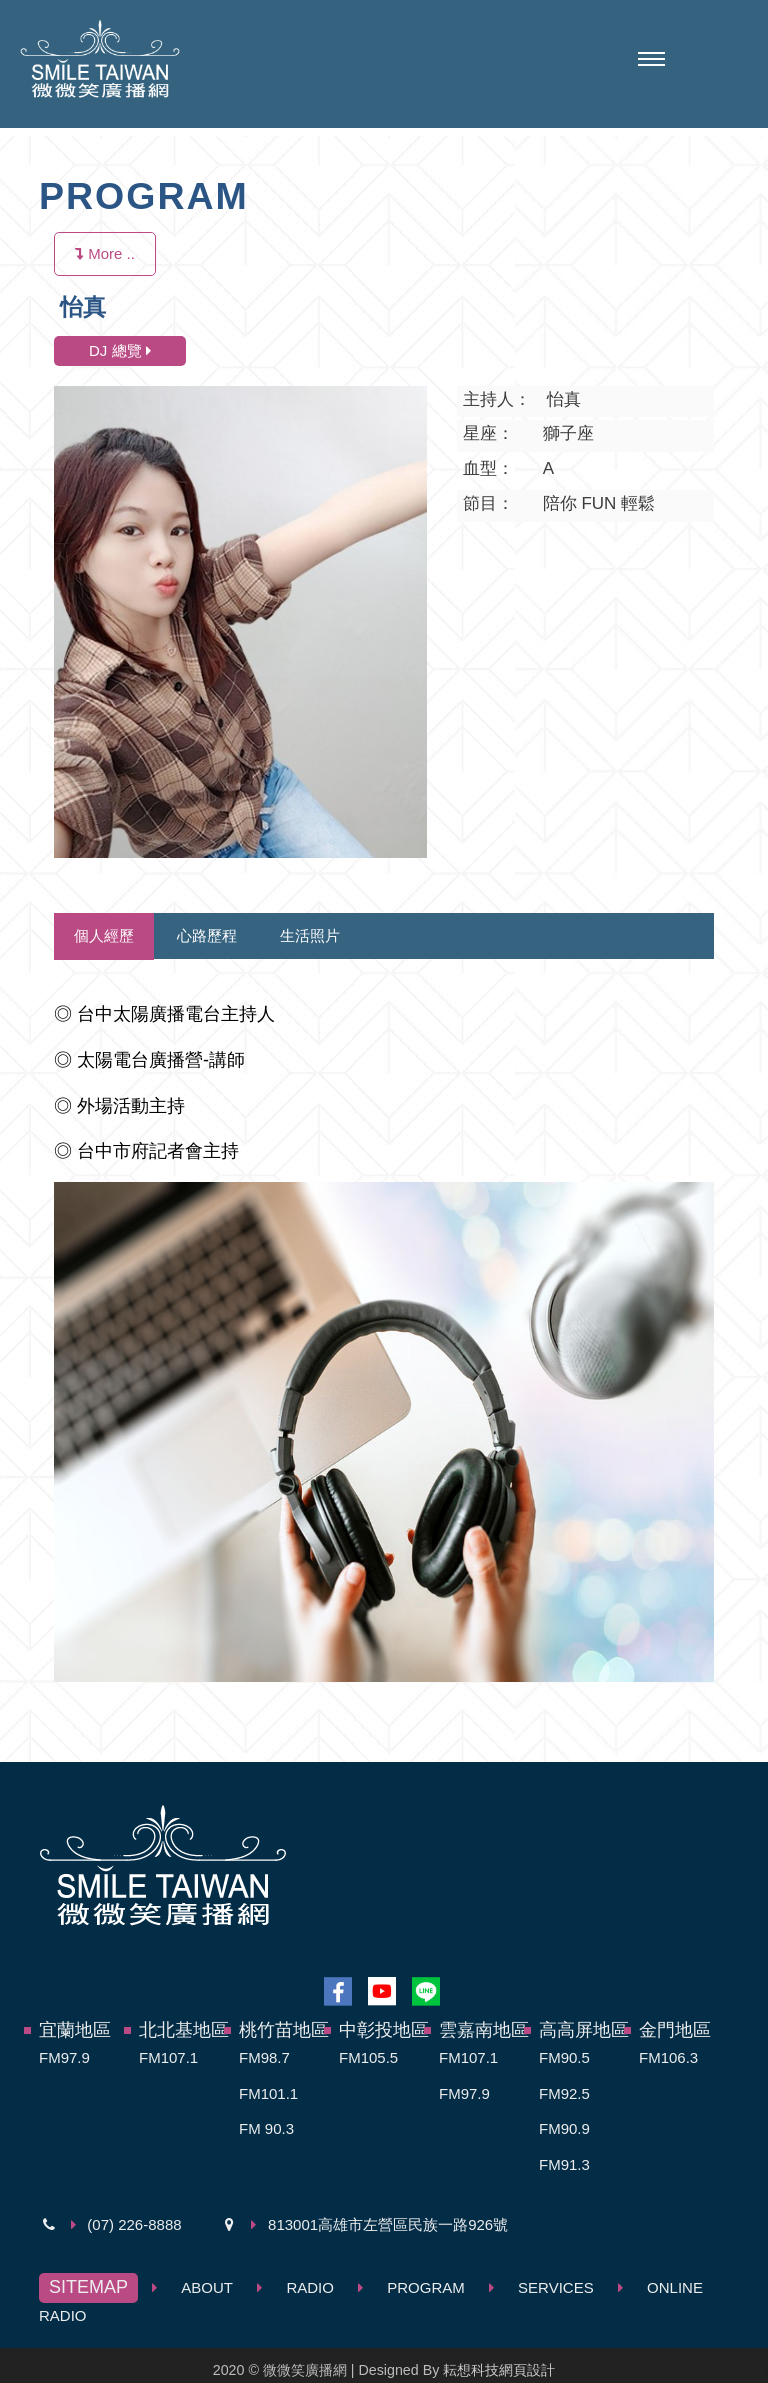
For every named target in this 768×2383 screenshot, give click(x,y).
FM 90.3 (266, 2128)
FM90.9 (564, 2128)
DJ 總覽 (120, 350)
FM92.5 (564, 2093)
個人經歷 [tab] (104, 935)
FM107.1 (168, 2057)
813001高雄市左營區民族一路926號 (388, 2224)
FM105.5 (368, 2057)
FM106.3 (668, 2057)
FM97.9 (64, 2057)
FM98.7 (264, 2057)
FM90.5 (564, 2057)
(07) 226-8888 (134, 2224)
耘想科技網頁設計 (499, 2370)
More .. (105, 253)
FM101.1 (268, 2093)
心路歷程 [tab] (207, 935)
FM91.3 (564, 2164)
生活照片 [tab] (310, 935)
